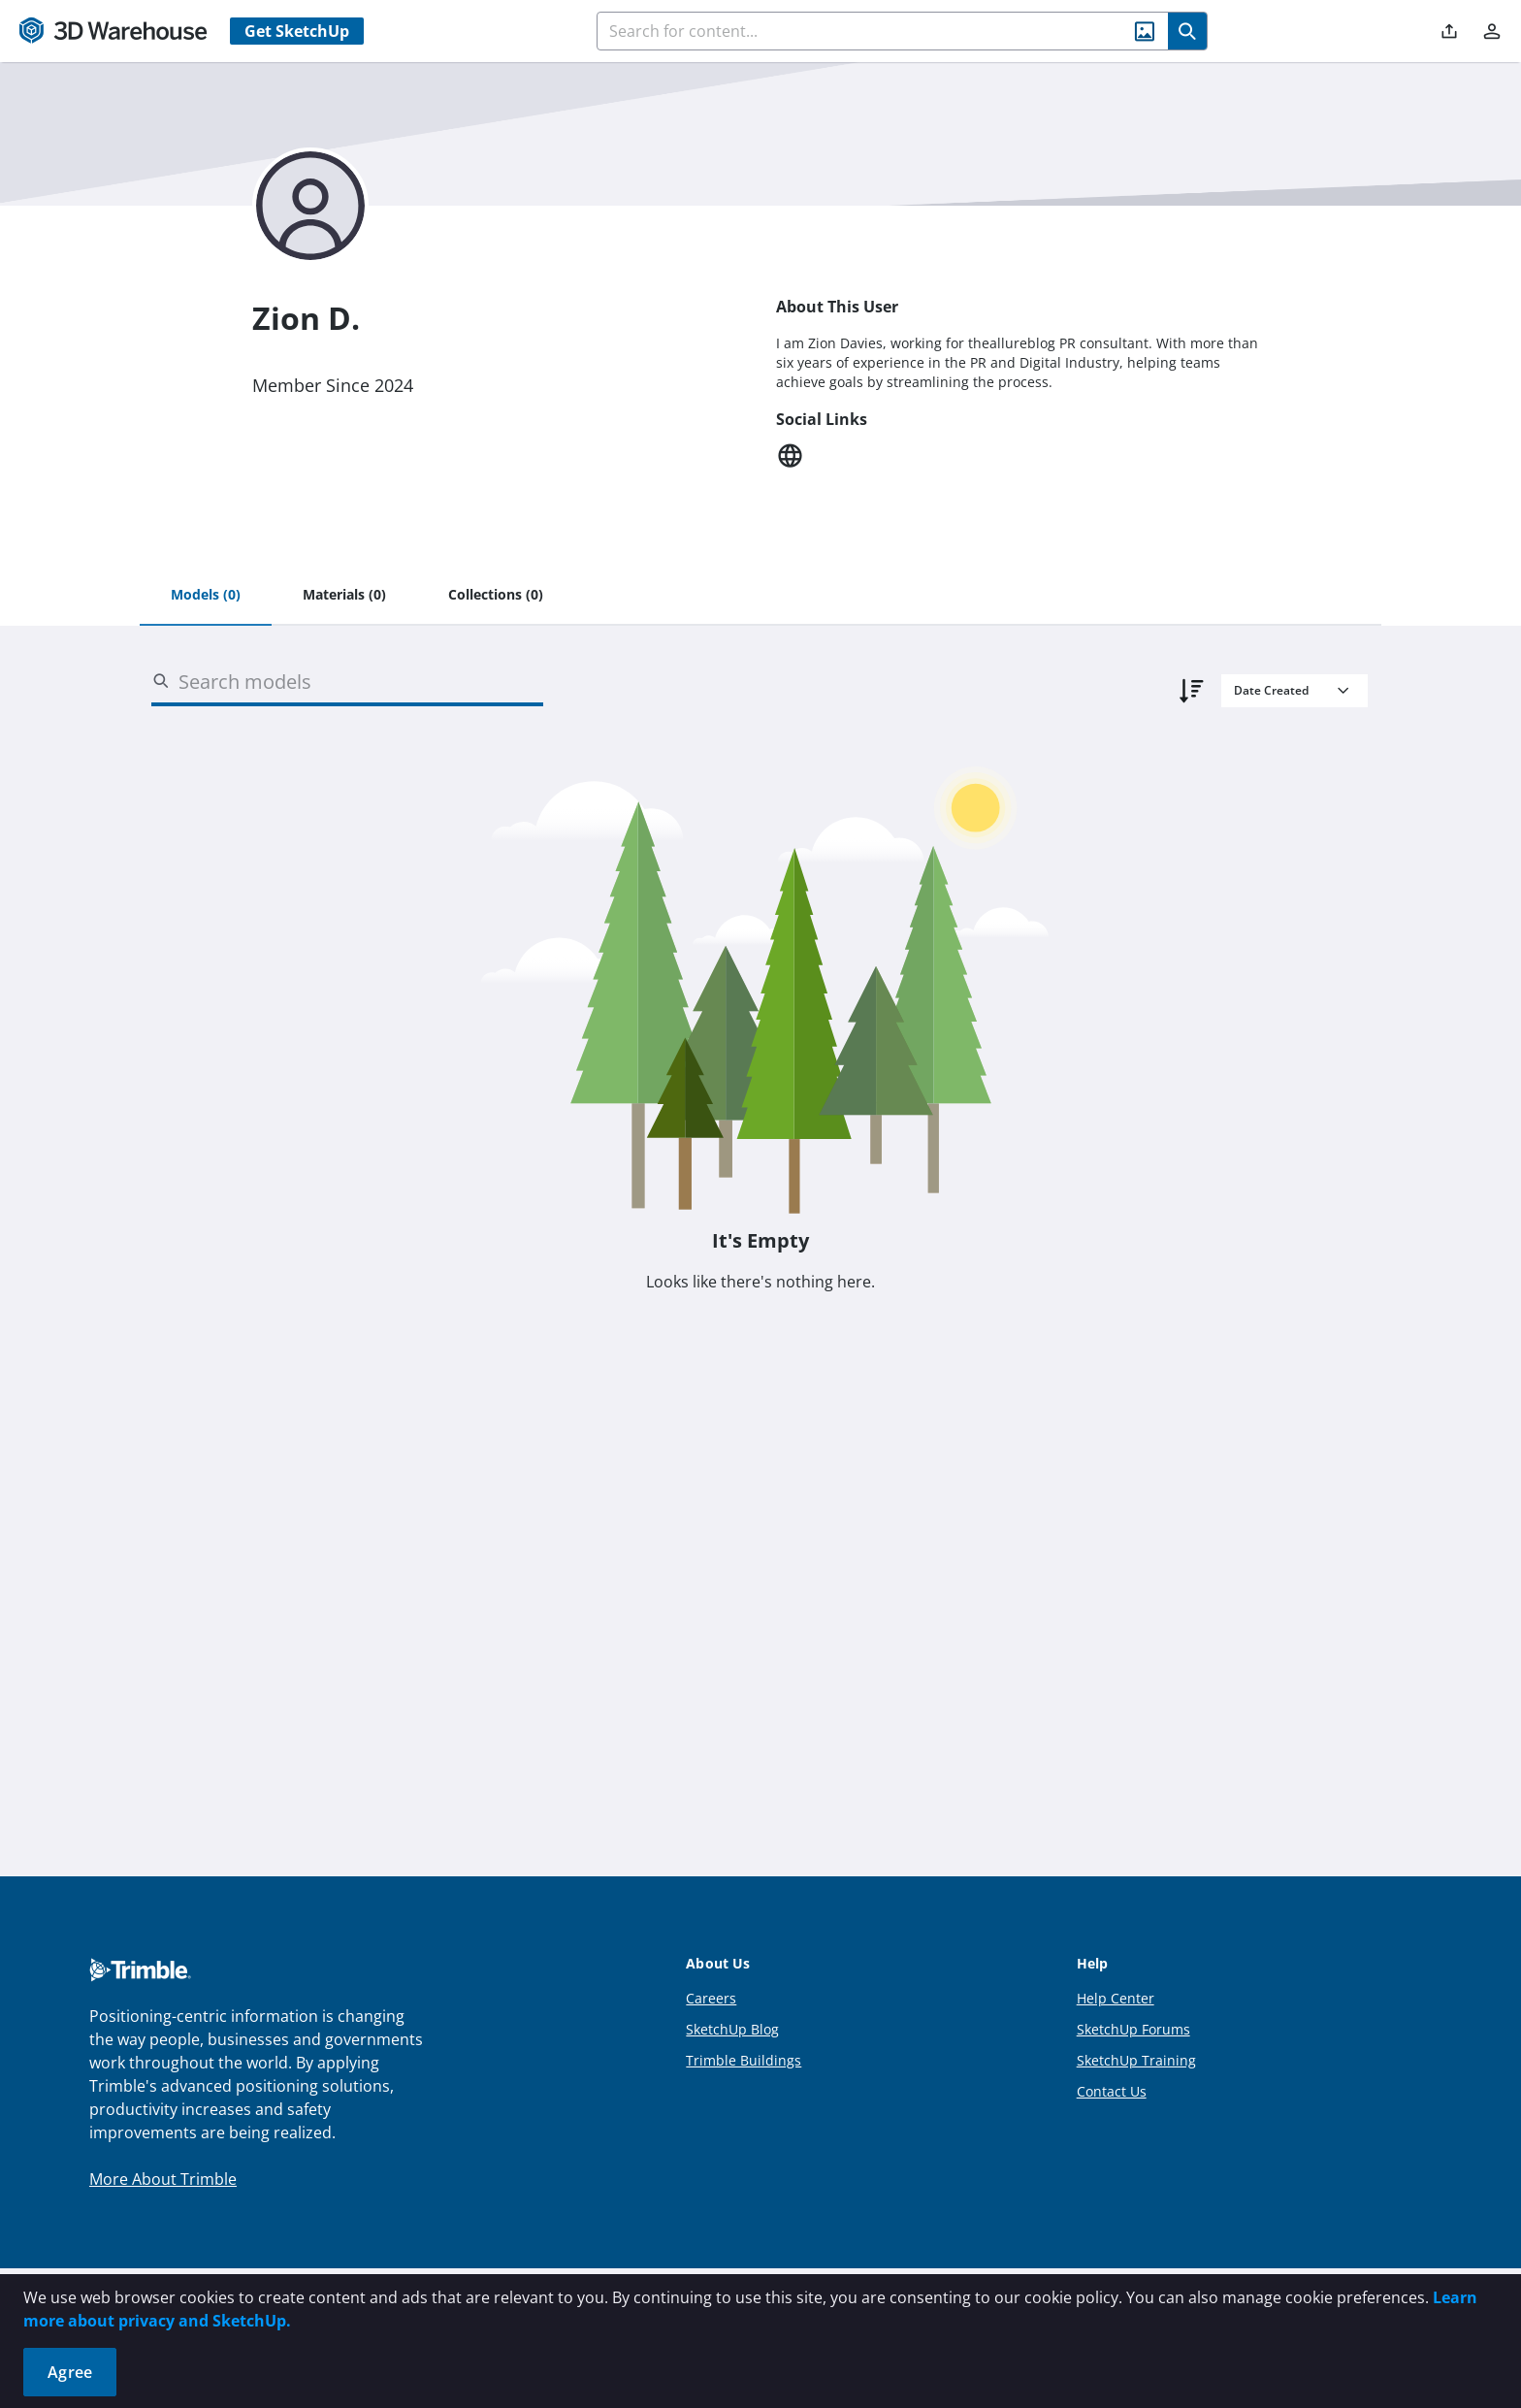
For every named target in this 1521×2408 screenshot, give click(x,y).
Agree (70, 2372)
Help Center (1115, 1998)
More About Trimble (163, 2179)
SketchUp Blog (732, 2029)
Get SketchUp (296, 31)
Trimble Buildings (743, 2060)
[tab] (206, 596)
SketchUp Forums (1133, 2029)
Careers (711, 1998)
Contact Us (1112, 2091)
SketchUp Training (1136, 2060)
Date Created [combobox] (1271, 690)
